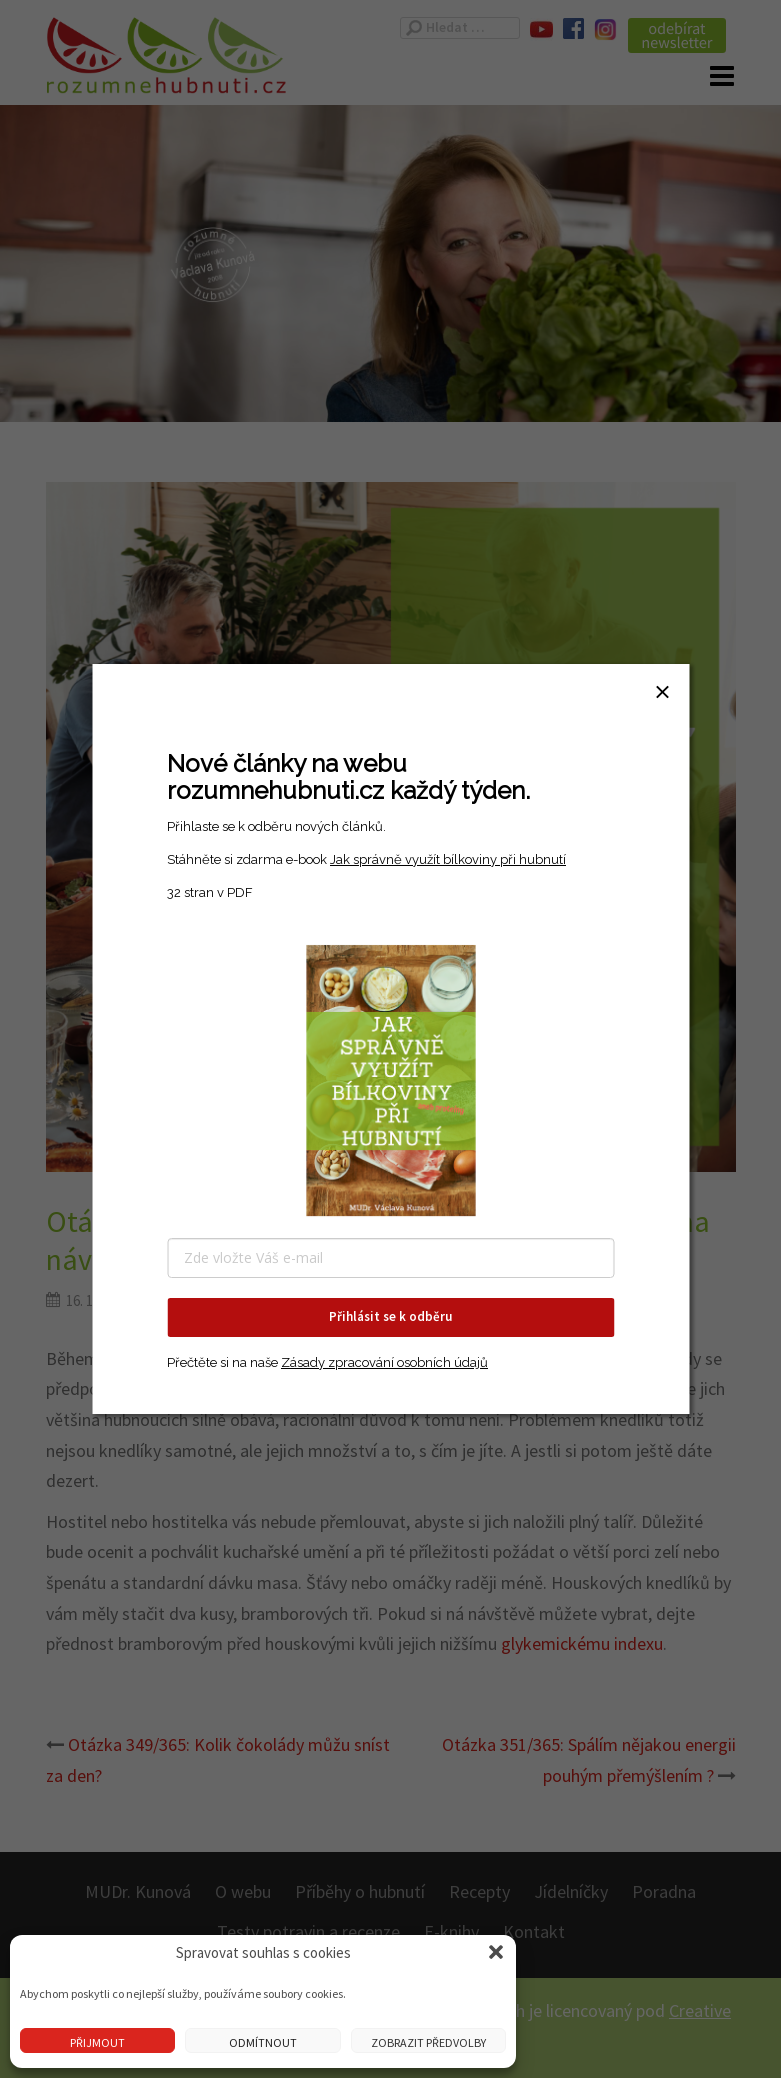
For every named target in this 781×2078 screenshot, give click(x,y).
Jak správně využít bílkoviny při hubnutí (448, 859)
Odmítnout (263, 2042)
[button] (496, 1952)
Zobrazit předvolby (428, 2042)
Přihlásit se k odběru (390, 1316)
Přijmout (97, 2042)
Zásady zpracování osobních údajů (384, 1362)
